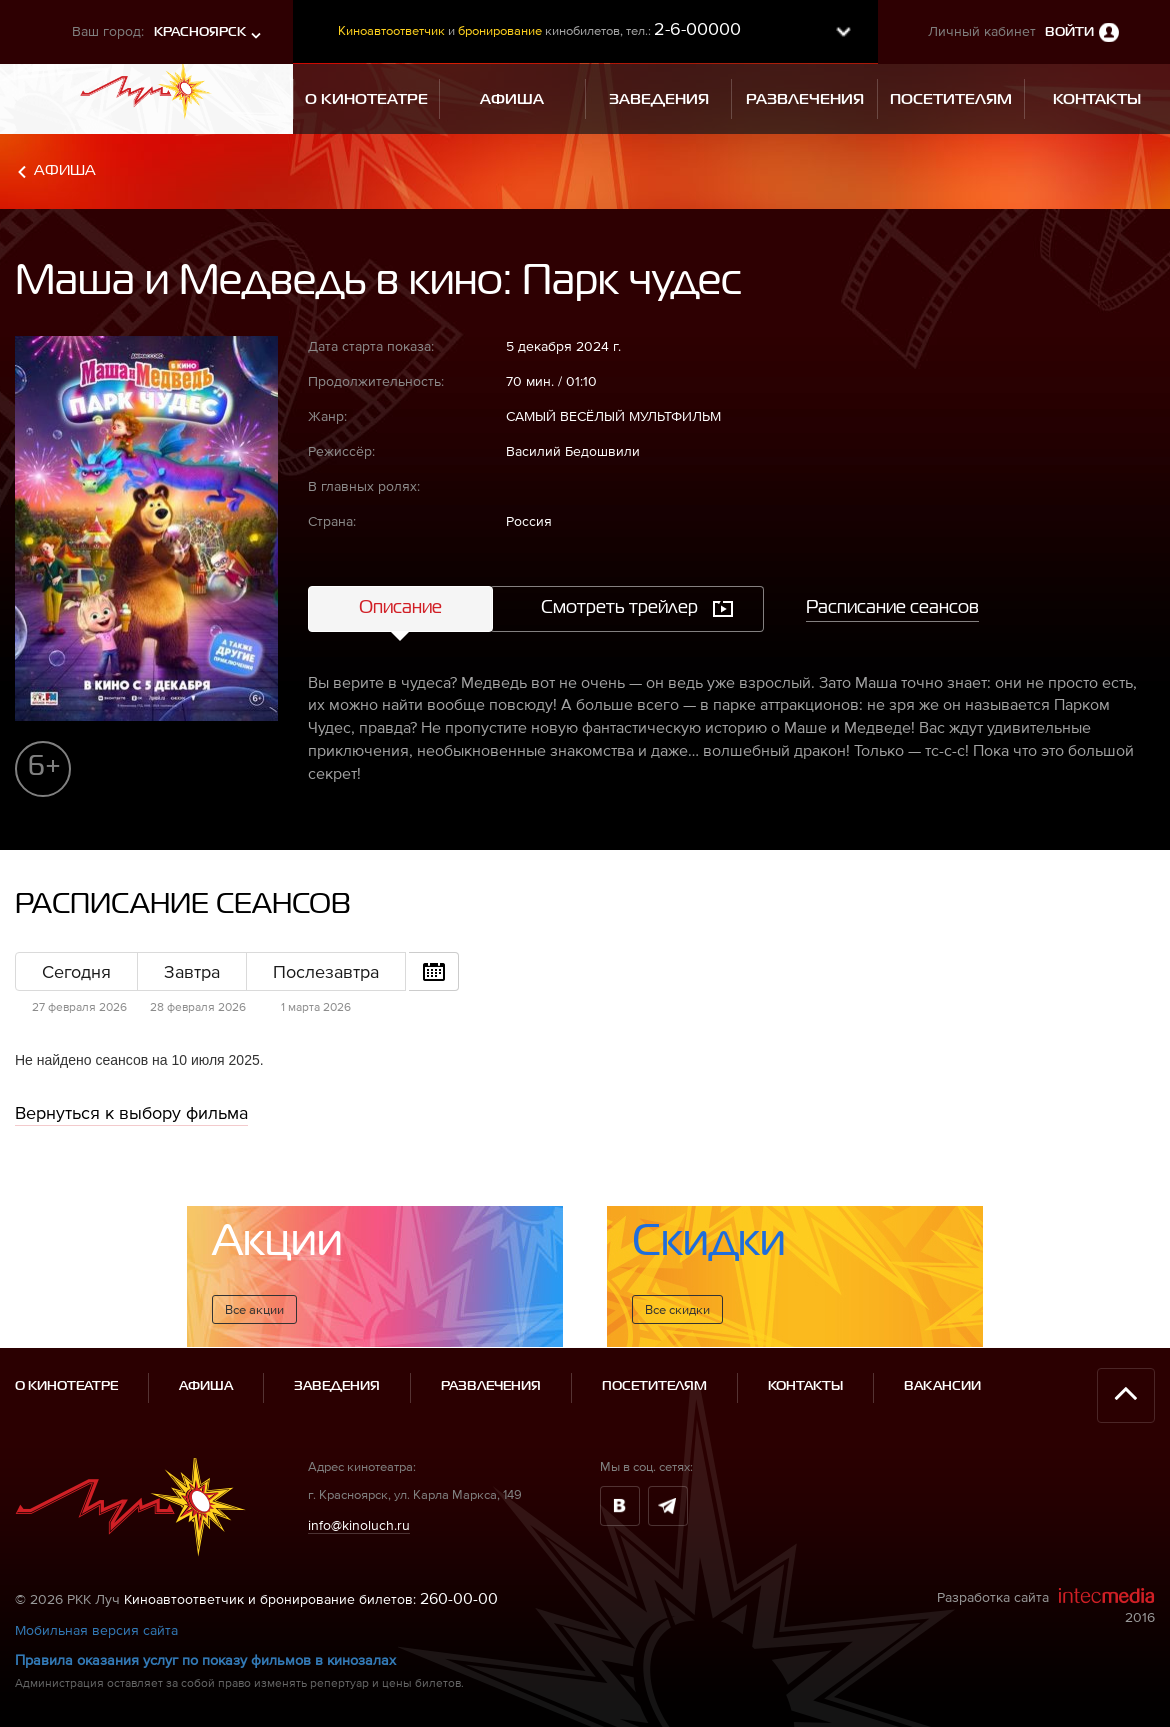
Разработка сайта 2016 (1046, 1606)
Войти (1069, 32)
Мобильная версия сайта (96, 1630)
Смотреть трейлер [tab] (619, 608)
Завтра (192, 971)
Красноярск (200, 32)
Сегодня (76, 971)
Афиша (65, 170)
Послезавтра (326, 971)
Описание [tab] (400, 608)
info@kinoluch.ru (359, 1525)
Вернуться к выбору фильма (131, 1112)
